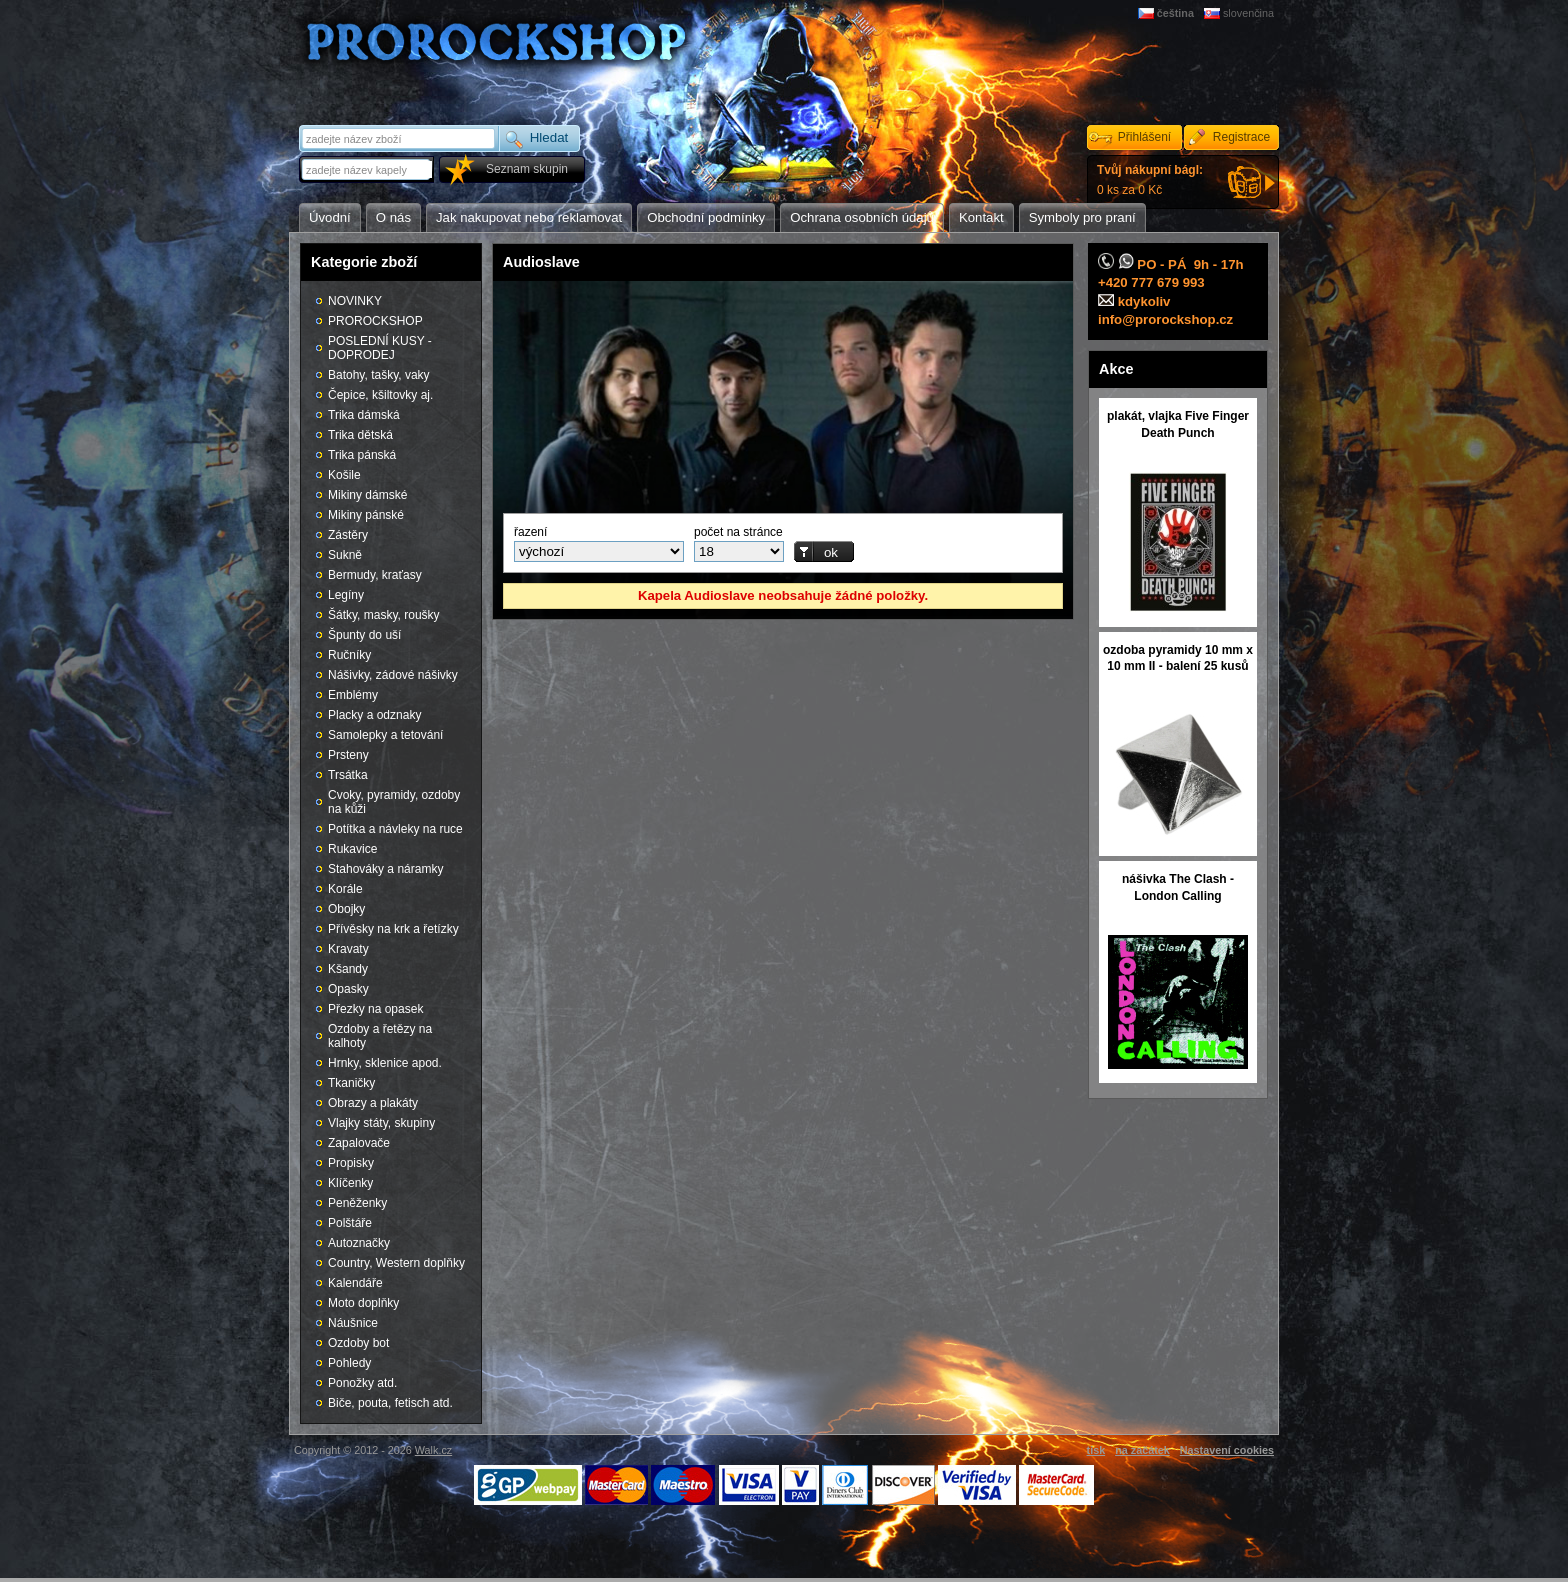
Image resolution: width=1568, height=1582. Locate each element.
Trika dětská (360, 435)
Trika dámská (364, 415)
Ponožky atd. (362, 1383)
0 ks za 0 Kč (1150, 180)
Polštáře (350, 1223)
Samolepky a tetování (385, 735)
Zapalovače (359, 1143)
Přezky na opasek (375, 1009)
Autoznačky (359, 1243)
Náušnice (353, 1323)
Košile (344, 475)
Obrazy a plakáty (373, 1103)
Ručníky (349, 655)
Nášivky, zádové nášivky (393, 675)
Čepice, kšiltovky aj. (380, 395)
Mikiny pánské (366, 515)
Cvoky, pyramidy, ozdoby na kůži (394, 802)
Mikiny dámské (367, 495)
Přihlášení (1144, 137)
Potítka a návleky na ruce (395, 829)
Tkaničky (351, 1083)
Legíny (346, 595)
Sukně (345, 555)
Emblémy (353, 695)
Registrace (1241, 137)
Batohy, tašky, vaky (379, 375)
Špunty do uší (364, 635)
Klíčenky (350, 1183)
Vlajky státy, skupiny (381, 1123)
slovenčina (1248, 13)
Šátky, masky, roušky (384, 615)
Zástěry (348, 535)
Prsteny (348, 755)
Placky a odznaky (374, 715)
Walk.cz (433, 1450)
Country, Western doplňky (396, 1263)
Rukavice (352, 849)
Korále (345, 889)
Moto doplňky (363, 1303)
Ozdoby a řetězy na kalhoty (380, 1036)
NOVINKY (355, 301)
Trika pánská (362, 455)
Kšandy (348, 969)
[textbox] (368, 169)
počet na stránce (738, 532)
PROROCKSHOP (375, 321)
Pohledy (349, 1363)
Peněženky (357, 1203)
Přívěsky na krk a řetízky (393, 929)
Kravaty (348, 949)
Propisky (351, 1163)
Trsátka (348, 775)
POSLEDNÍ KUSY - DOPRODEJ (380, 348)
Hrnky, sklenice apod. (385, 1063)
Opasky (348, 989)
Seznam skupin (527, 169)
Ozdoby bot (358, 1343)
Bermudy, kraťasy (375, 575)
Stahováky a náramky (385, 869)
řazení (530, 532)
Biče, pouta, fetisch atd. (390, 1403)
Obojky (346, 909)
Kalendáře (355, 1283)
